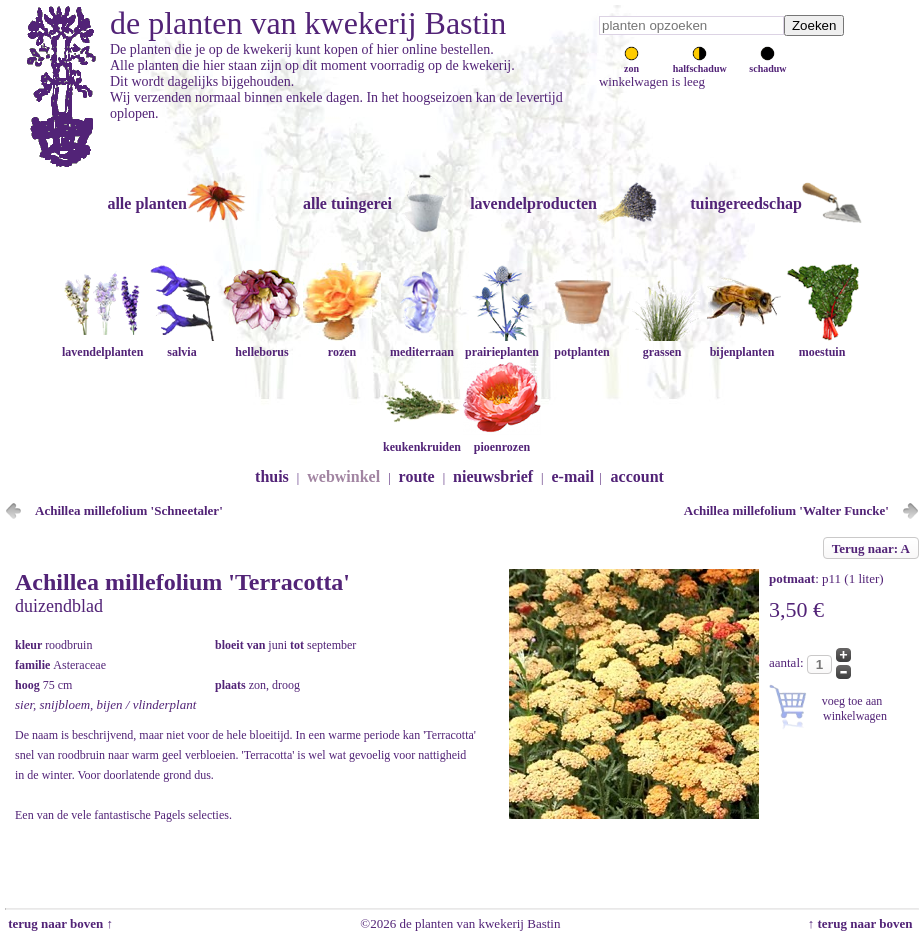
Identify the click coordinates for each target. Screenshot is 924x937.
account (637, 476)
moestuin (822, 344)
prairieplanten (502, 344)
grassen (662, 344)
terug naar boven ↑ (59, 923)
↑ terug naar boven (863, 923)
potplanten (582, 344)
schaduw (767, 63)
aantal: (788, 662)
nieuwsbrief (493, 476)
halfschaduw (700, 63)
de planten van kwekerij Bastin (308, 23)
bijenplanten (742, 344)
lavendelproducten (533, 203)
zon (631, 63)
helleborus (262, 344)
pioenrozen (502, 439)
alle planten (147, 203)
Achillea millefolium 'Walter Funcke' (786, 510)
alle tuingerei (347, 203)
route (417, 476)
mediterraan (422, 344)
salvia (182, 344)
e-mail (573, 476)
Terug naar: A (871, 548)
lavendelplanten (102, 344)
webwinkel (343, 476)
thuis (272, 476)
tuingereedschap (746, 203)
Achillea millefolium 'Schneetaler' (129, 510)
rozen (342, 344)
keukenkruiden (422, 439)
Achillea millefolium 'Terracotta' (182, 582)
